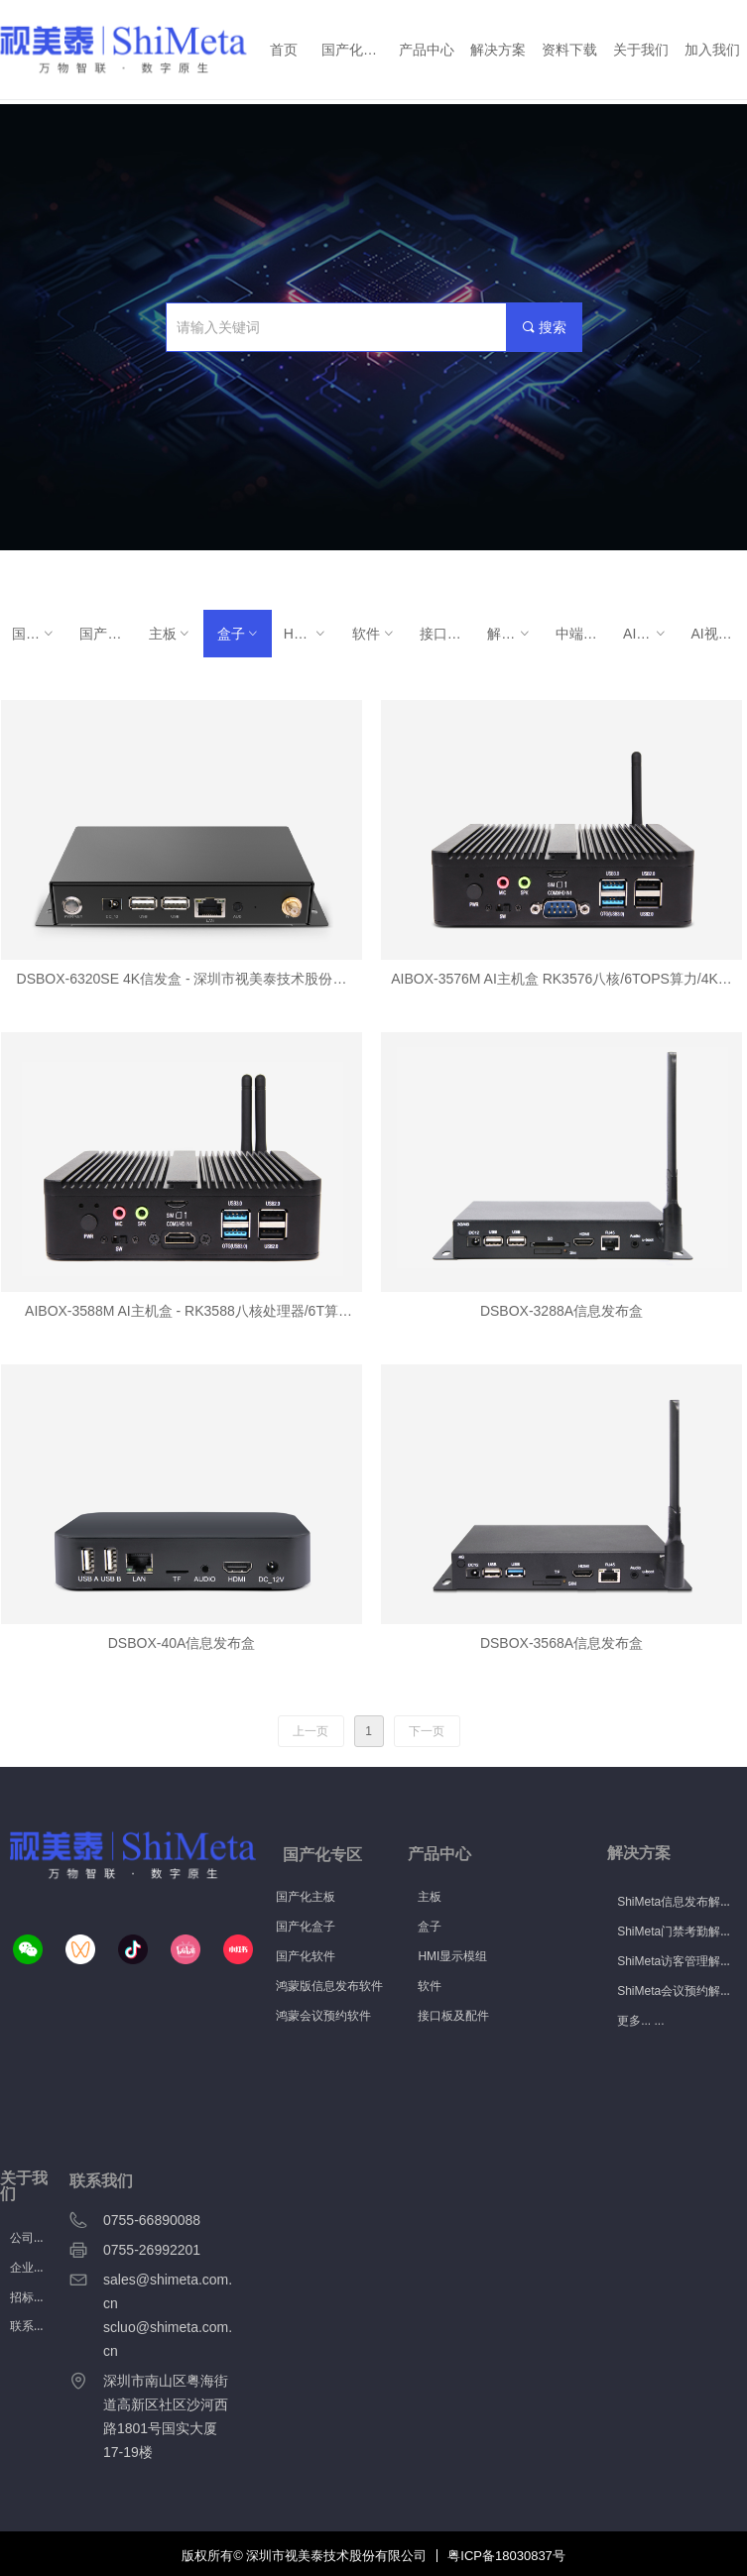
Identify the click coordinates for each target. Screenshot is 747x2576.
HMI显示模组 (311, 633)
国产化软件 (107, 634)
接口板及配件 (447, 634)
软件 (373, 633)
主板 (170, 633)
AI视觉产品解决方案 (719, 634)
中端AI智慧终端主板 (583, 634)
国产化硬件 (39, 633)
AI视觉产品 (651, 633)
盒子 (238, 633)
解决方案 (515, 633)
